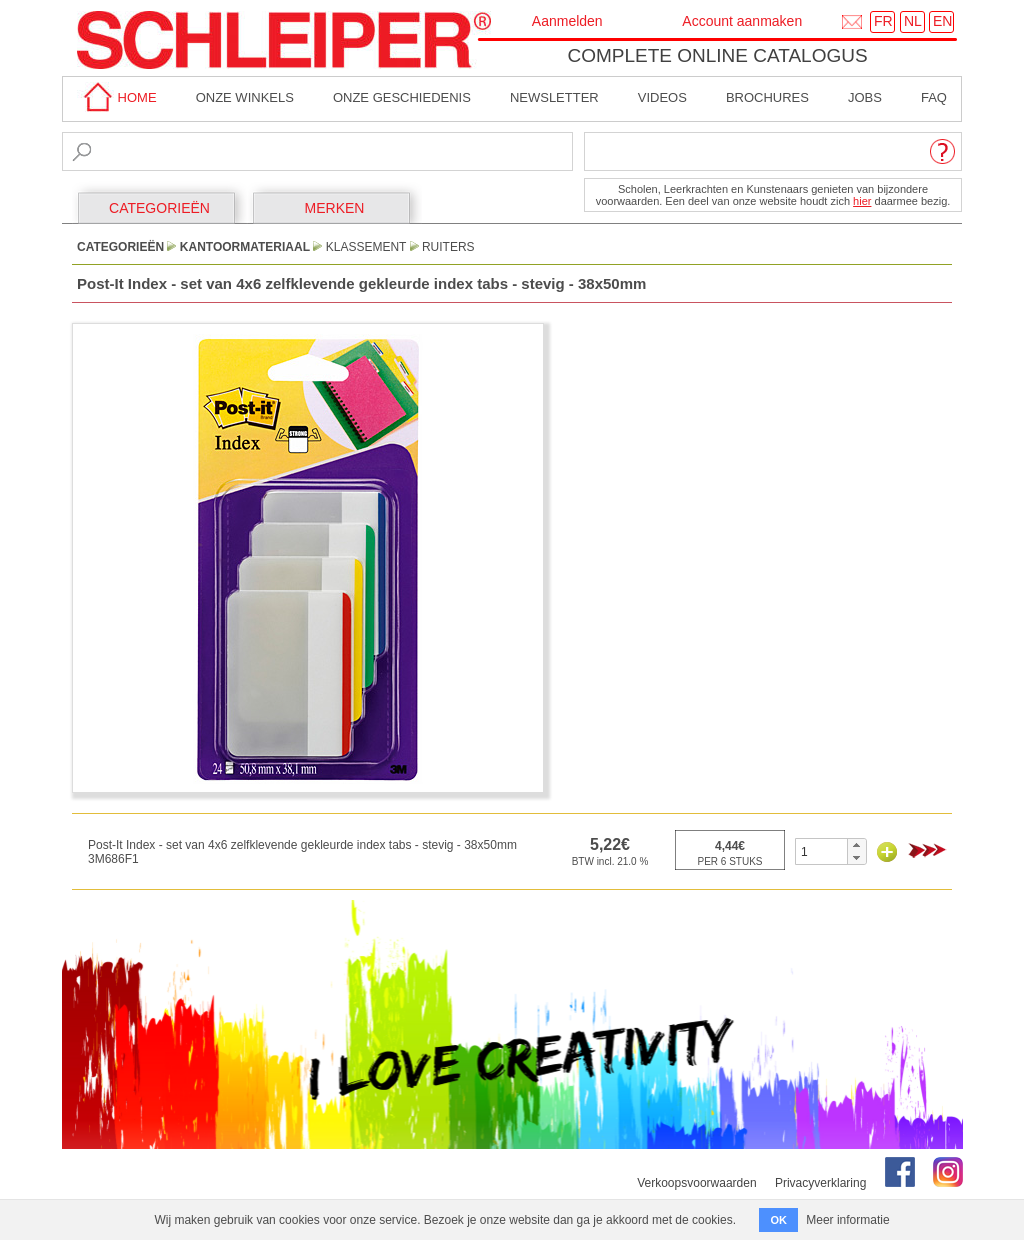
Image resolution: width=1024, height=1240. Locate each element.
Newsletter (554, 97)
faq (934, 97)
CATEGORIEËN (159, 208)
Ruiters (448, 247)
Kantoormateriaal (245, 247)
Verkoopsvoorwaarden (696, 1183)
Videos (662, 97)
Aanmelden (567, 21)
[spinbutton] (821, 851)
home (117, 97)
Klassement (366, 247)
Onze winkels (245, 97)
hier (862, 201)
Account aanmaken (742, 21)
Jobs (865, 97)
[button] (856, 845)
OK (778, 1220)
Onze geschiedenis (402, 97)
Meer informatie (847, 1220)
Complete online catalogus (717, 55)
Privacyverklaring (820, 1183)
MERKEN (335, 208)
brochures (767, 97)
